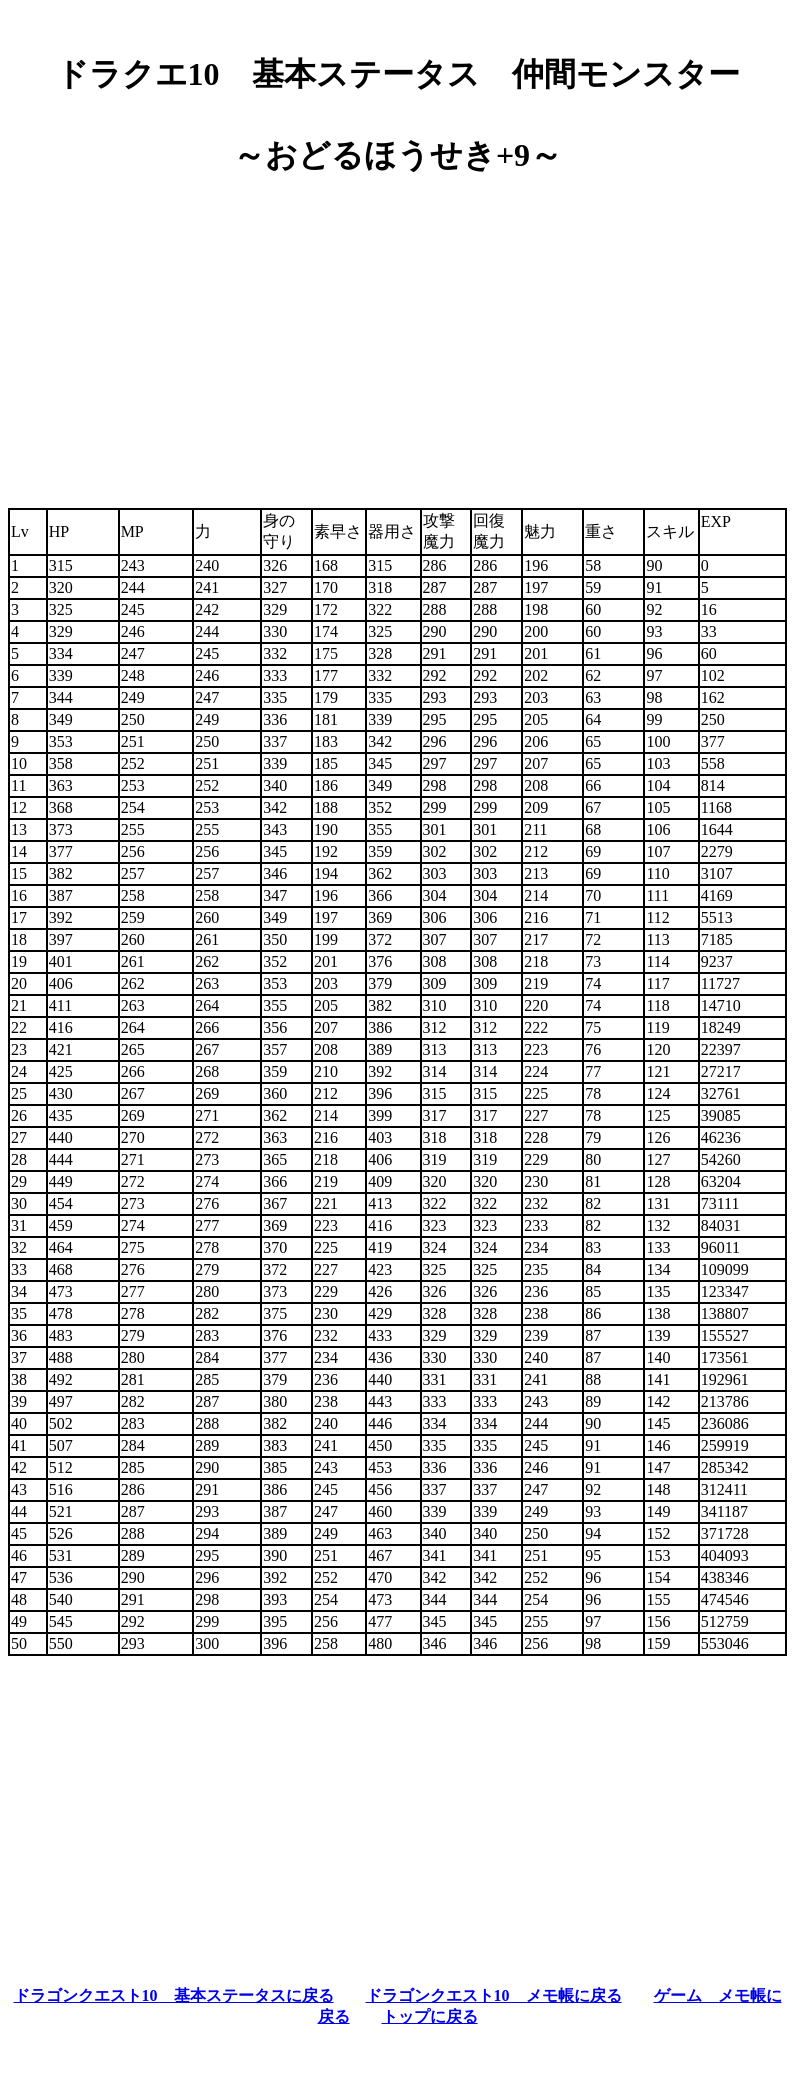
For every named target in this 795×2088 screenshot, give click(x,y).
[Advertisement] (397, 334)
